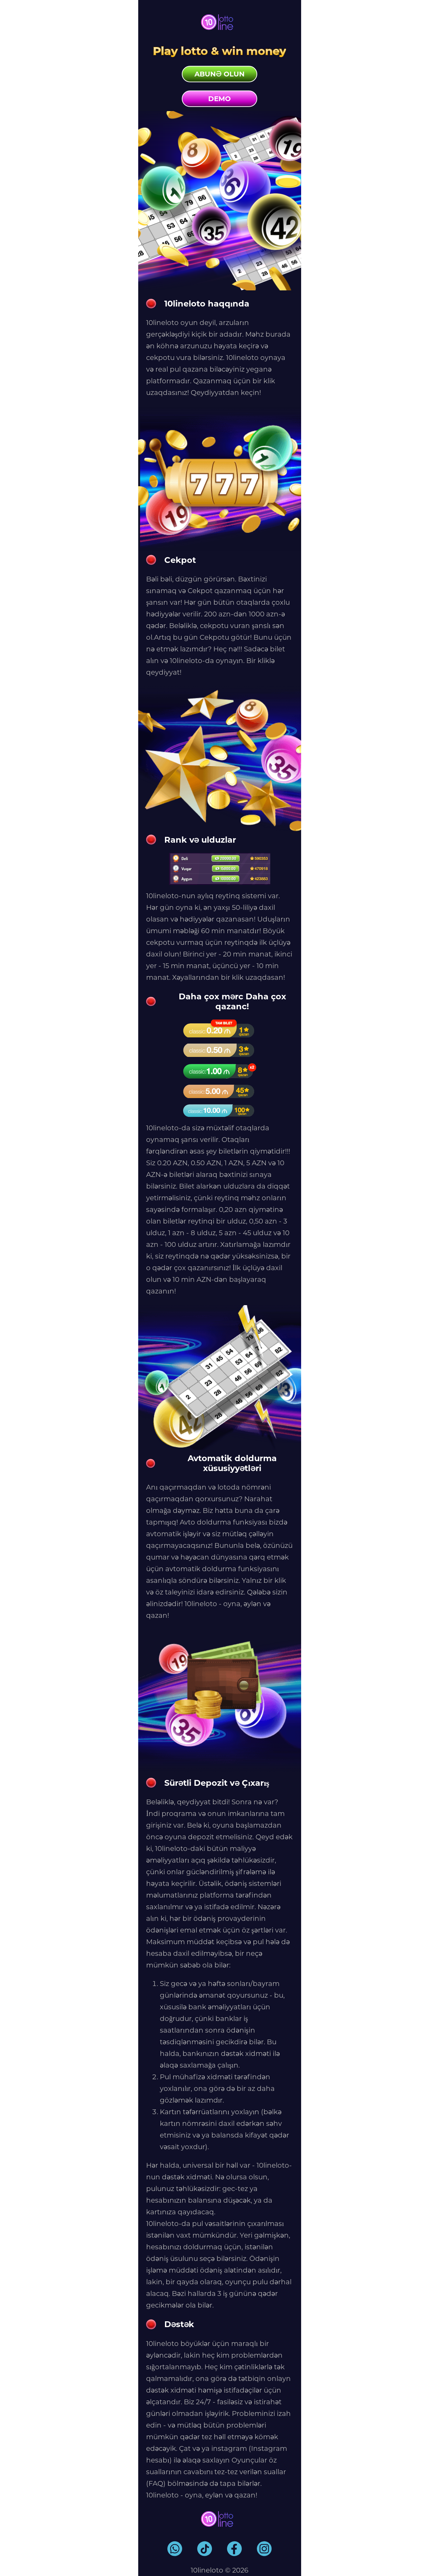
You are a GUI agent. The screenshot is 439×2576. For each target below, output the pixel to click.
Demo (219, 99)
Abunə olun (219, 74)
